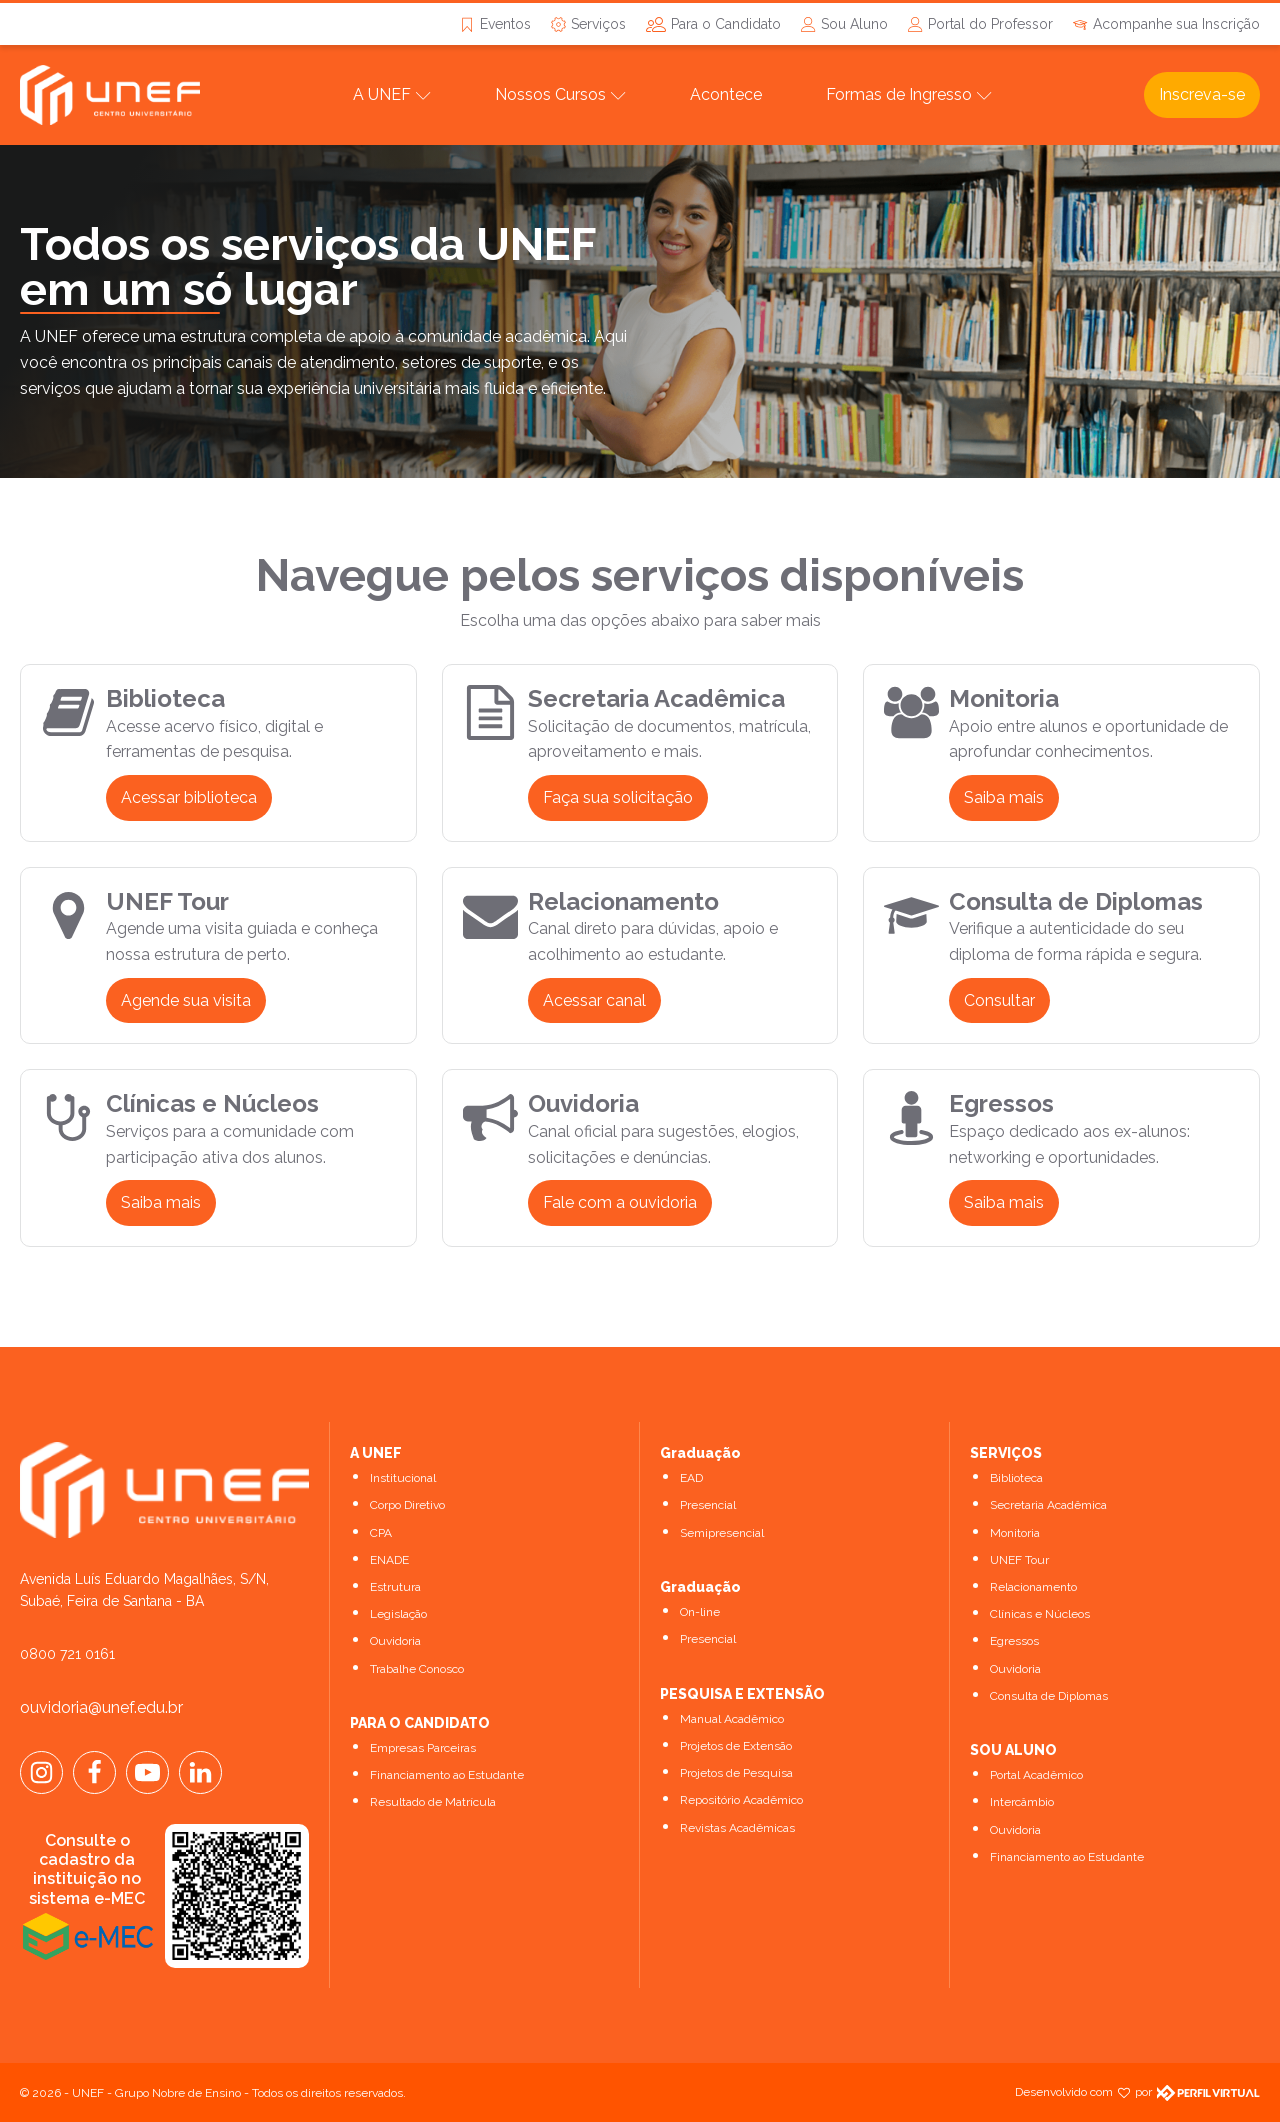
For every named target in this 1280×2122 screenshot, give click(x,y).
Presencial (708, 1505)
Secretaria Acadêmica (1048, 1505)
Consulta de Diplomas (1049, 1696)
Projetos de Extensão (736, 1746)
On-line (700, 1612)
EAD (691, 1478)
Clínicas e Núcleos (1040, 1614)
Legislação (398, 1614)
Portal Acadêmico (1036, 1775)
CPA (381, 1533)
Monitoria (1015, 1533)
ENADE (389, 1560)
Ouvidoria (395, 1641)
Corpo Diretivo (407, 1505)
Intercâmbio (1022, 1802)
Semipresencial (722, 1533)
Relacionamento (1033, 1587)
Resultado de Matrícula (433, 1802)
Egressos (1014, 1641)
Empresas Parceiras (423, 1748)
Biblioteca (1016, 1478)
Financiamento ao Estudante (447, 1775)
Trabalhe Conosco (417, 1669)
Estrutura (395, 1587)
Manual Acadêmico (732, 1719)
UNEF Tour (1019, 1560)
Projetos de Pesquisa (736, 1773)
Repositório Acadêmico (741, 1800)
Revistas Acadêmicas (737, 1828)
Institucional (403, 1478)
